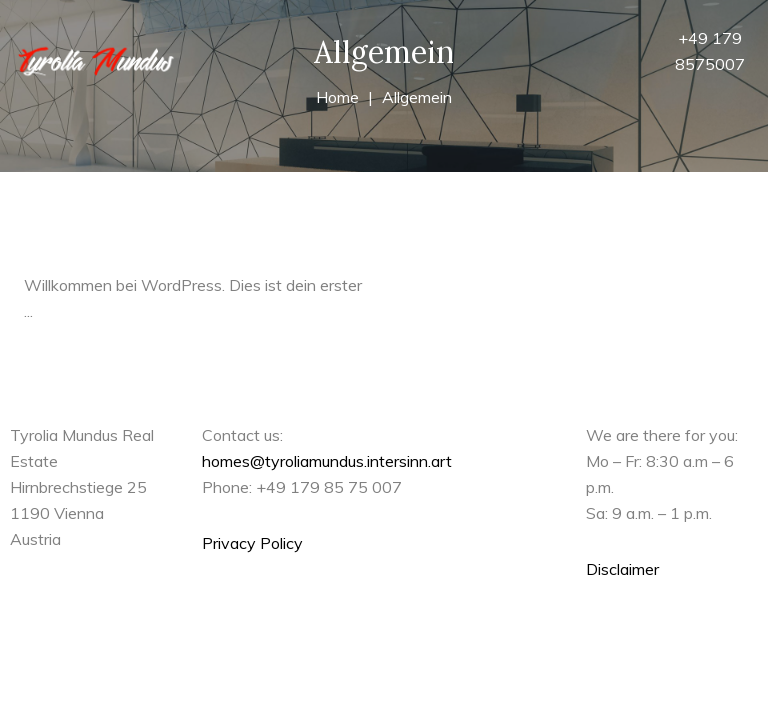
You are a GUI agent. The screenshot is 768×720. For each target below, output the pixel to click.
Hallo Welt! (76, 244)
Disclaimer (622, 569)
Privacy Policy (252, 543)
